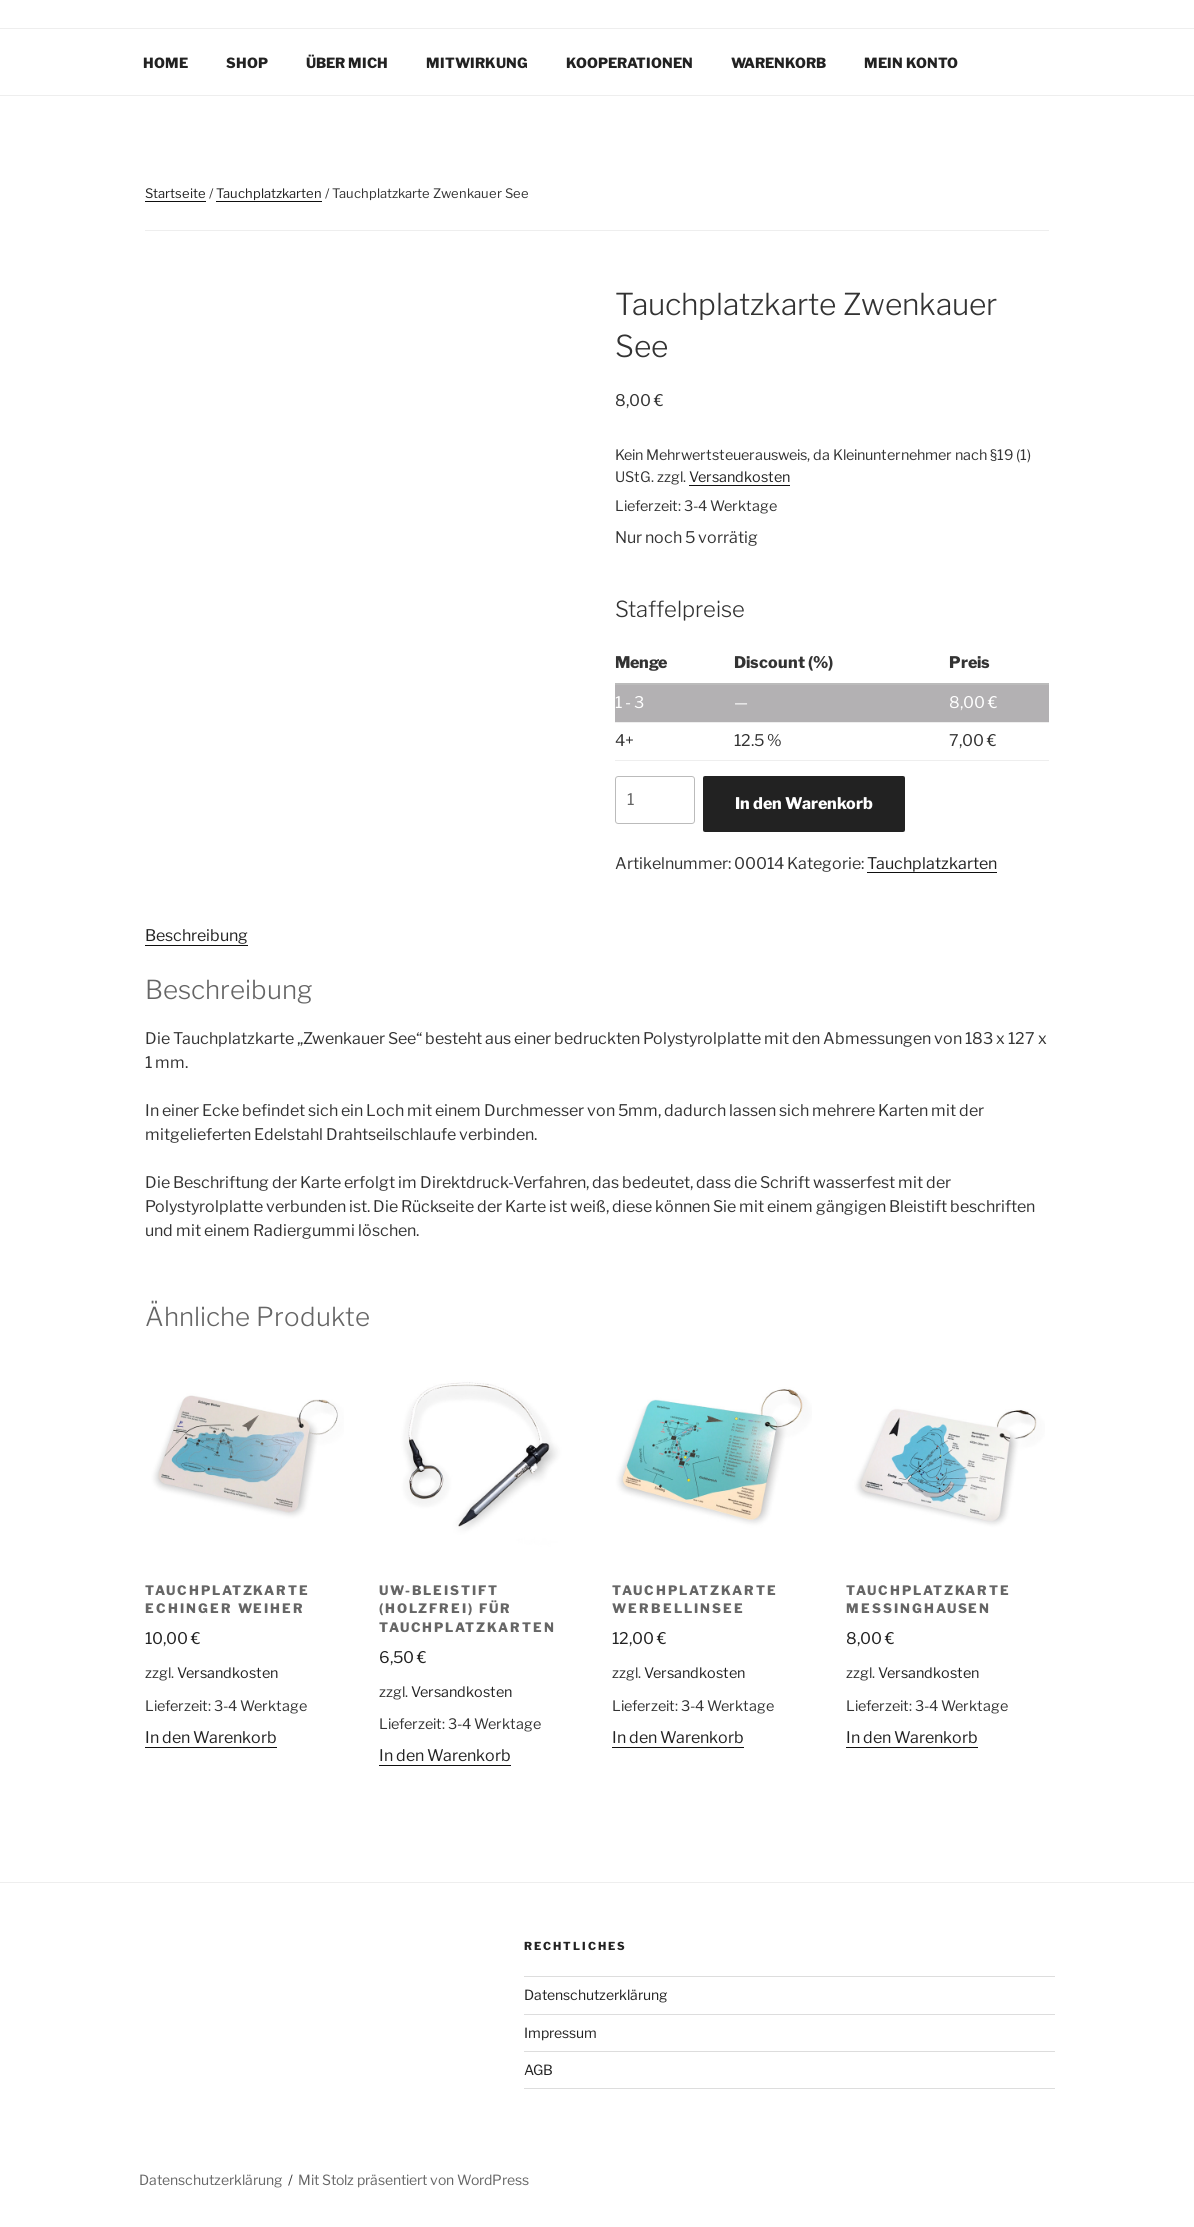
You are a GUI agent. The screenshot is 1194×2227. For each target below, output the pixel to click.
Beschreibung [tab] (196, 935)
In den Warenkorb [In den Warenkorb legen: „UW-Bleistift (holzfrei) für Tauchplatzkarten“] (445, 1755)
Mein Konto (911, 62)
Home (165, 62)
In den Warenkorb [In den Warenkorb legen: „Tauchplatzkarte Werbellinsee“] (678, 1737)
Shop (247, 62)
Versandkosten (739, 477)
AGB (538, 2069)
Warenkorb (778, 62)
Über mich (347, 62)
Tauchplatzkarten (269, 193)
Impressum (560, 2032)
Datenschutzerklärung (595, 1994)
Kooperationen (629, 62)
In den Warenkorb (804, 803)
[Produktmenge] (655, 800)
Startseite (175, 193)
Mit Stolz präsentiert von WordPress (413, 2179)
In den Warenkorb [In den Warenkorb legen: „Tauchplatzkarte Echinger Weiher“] (211, 1737)
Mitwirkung (477, 62)
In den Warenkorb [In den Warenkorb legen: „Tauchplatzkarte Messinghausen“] (912, 1737)
